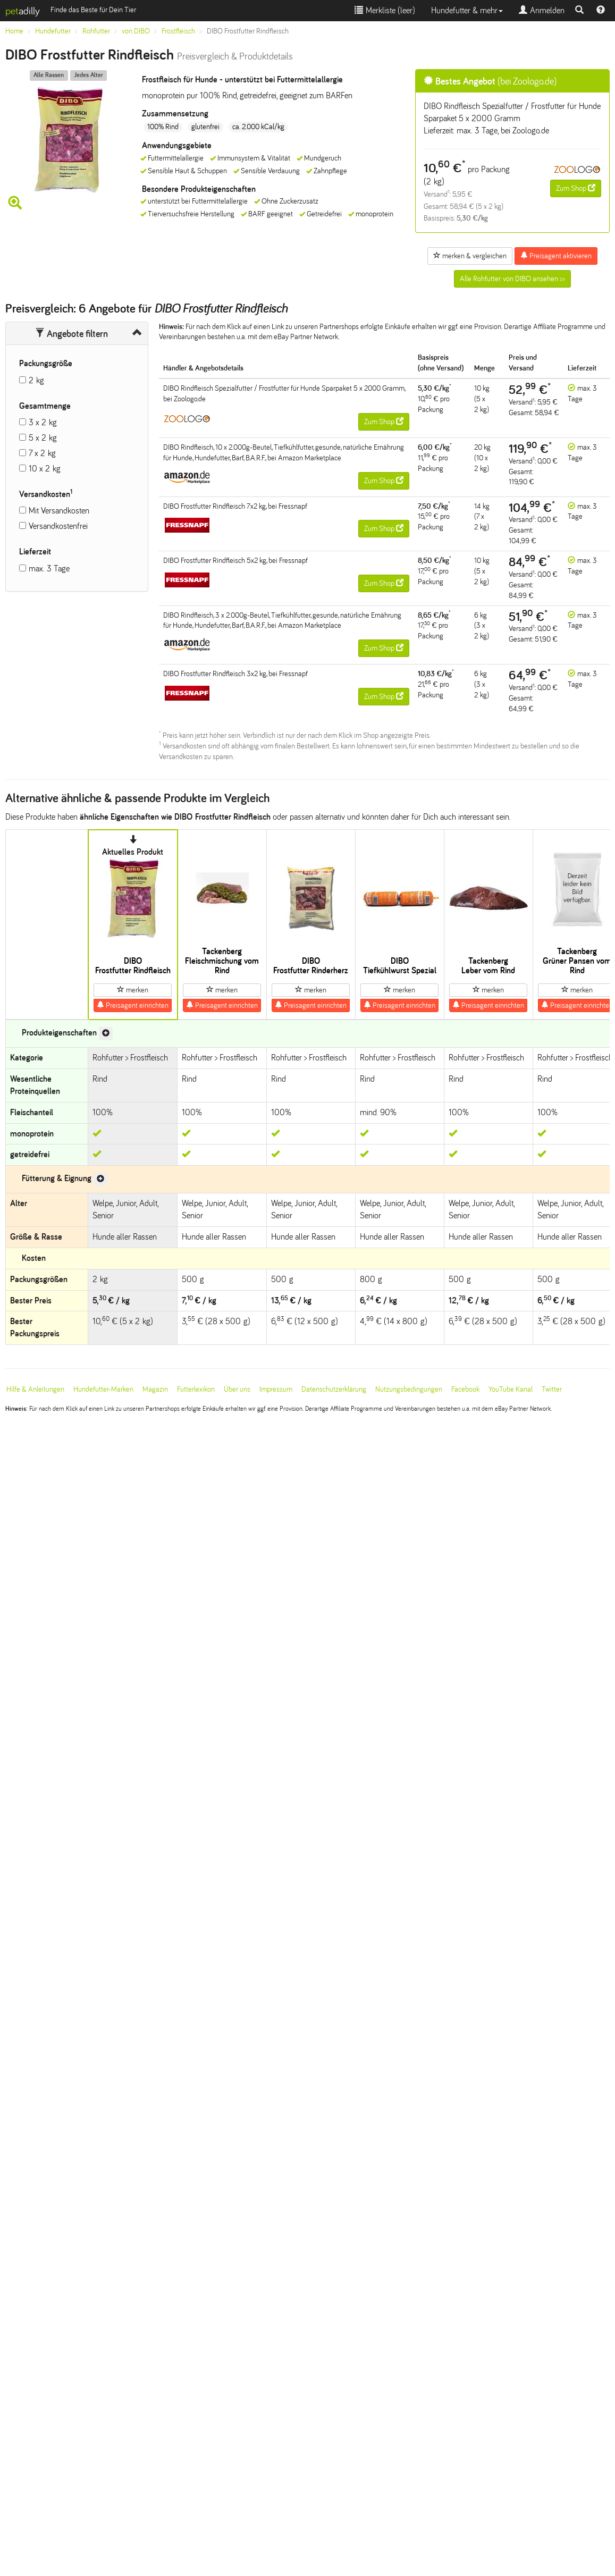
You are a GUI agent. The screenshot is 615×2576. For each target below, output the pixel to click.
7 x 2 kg (42, 453)
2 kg (36, 380)
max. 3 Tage (49, 568)
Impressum (275, 1389)
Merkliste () (385, 10)
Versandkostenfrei (58, 526)
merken (132, 990)
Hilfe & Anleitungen (35, 1389)
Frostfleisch (178, 31)
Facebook (465, 1389)
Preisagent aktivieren (556, 255)
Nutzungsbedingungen (408, 1389)
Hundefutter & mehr (467, 10)
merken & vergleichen (470, 255)
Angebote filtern (71, 334)
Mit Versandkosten (59, 510)
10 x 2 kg (45, 468)
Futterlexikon (196, 1389)
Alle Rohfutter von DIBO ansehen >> (512, 279)
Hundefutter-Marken (103, 1389)
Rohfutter (96, 31)
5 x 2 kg (43, 437)
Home (14, 31)
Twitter (552, 1389)
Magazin (155, 1389)
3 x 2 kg (43, 422)
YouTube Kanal (510, 1389)
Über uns (237, 1389)
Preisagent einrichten (133, 1005)
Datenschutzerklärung (333, 1389)
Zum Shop (575, 188)
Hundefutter (53, 31)
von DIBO (136, 31)
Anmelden (542, 10)
